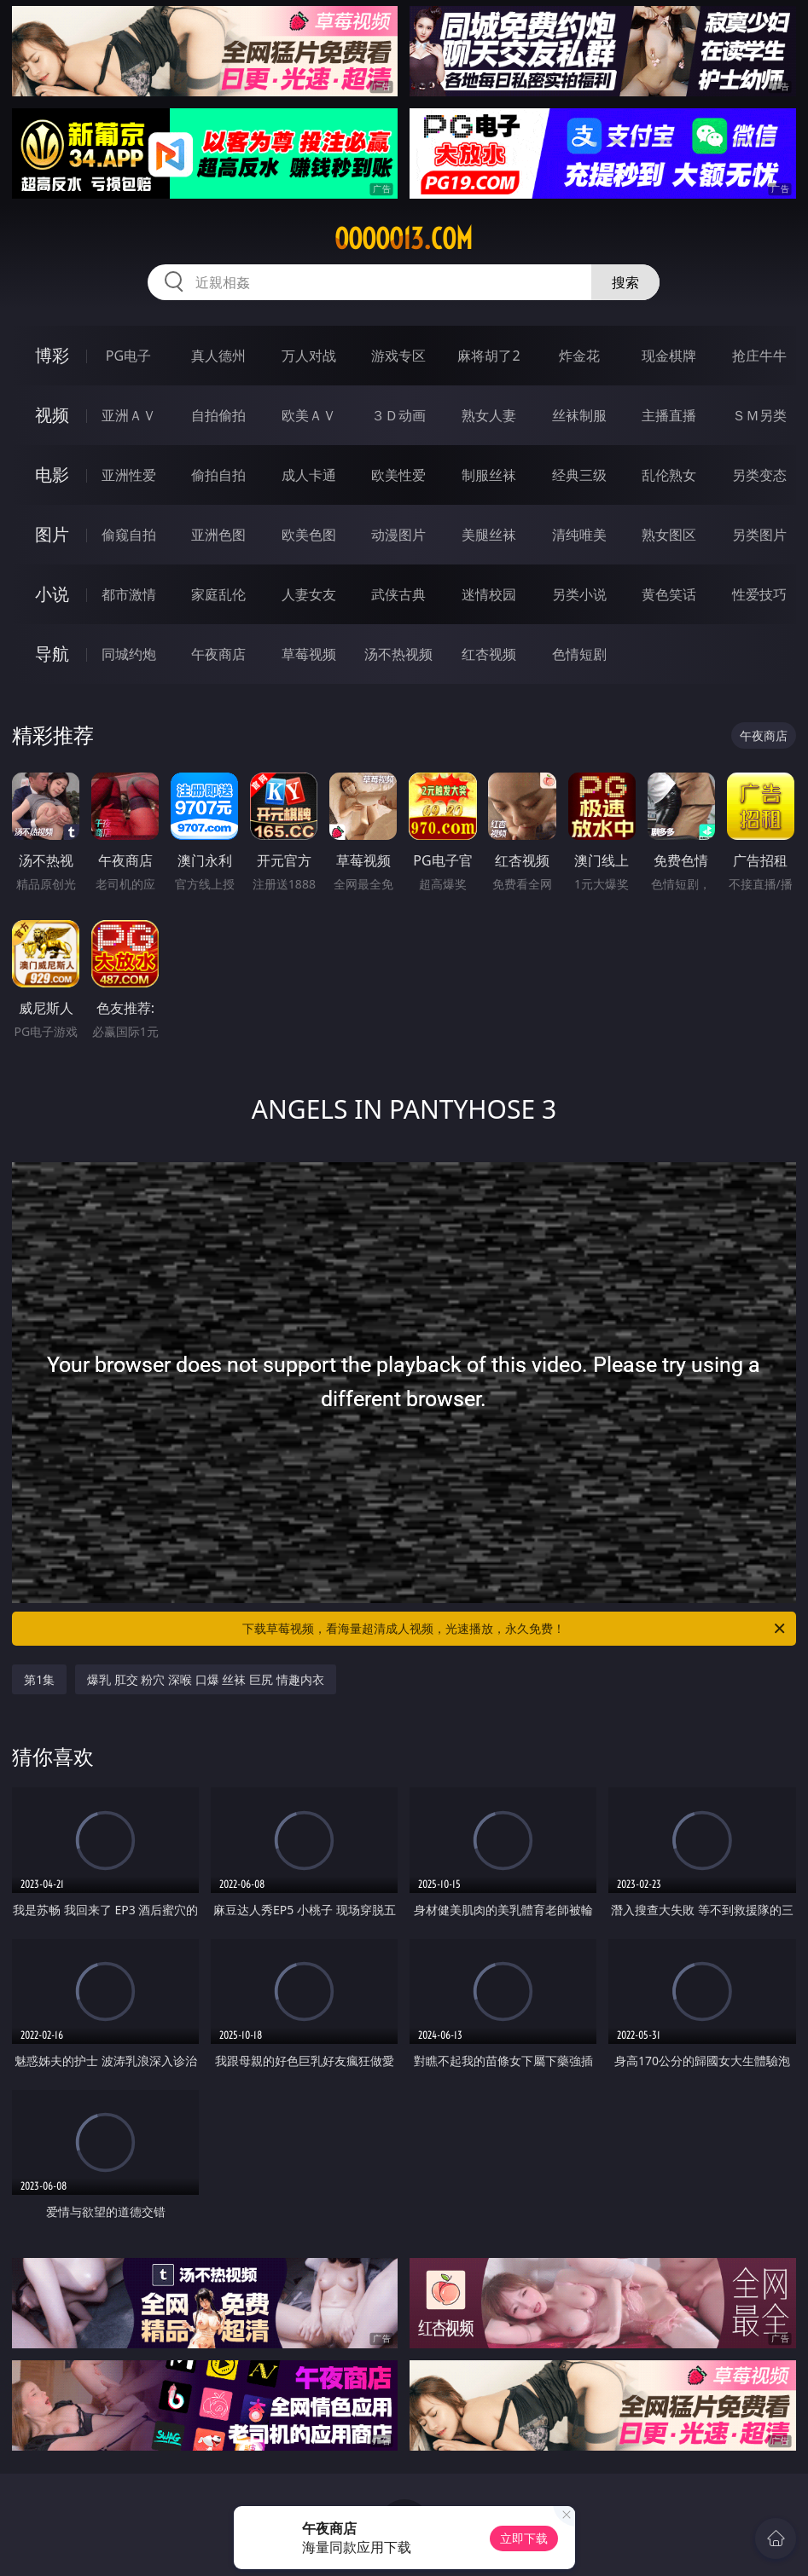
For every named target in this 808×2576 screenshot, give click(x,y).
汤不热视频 (398, 654)
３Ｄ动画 (398, 415)
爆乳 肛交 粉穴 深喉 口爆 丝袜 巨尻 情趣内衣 (205, 1679)
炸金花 (579, 355)
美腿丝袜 (489, 534)
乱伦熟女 (669, 475)
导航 (52, 653)
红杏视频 (489, 654)
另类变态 (759, 475)
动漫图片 (398, 534)
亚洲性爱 (129, 475)
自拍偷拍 (218, 415)
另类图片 (759, 534)
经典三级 (579, 475)
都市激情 (129, 594)
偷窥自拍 (129, 534)
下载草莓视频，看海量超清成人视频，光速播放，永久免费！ (514, 1628)
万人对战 (309, 355)
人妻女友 (309, 594)
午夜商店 (218, 654)
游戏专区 (398, 355)
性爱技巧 (759, 594)
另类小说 (579, 594)
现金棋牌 (669, 355)
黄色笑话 (669, 594)
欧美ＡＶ (309, 415)
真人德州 (218, 355)
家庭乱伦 (218, 594)
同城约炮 (129, 654)
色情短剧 (579, 654)
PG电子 (128, 355)
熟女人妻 (489, 415)
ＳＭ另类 (759, 415)
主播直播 (669, 415)
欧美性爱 (398, 475)
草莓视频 (309, 654)
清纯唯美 (579, 534)
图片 (52, 534)
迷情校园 (489, 594)
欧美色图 (309, 534)
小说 (52, 593)
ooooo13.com (403, 239)
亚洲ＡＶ (129, 415)
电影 (52, 474)
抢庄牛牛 (759, 355)
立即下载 (524, 2538)
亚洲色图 (218, 534)
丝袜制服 (579, 415)
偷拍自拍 (218, 475)
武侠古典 (398, 594)
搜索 (625, 282)
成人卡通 (309, 475)
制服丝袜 (489, 475)
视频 (52, 414)
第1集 (39, 1679)
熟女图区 (669, 534)
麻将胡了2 (488, 355)
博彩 (52, 355)
